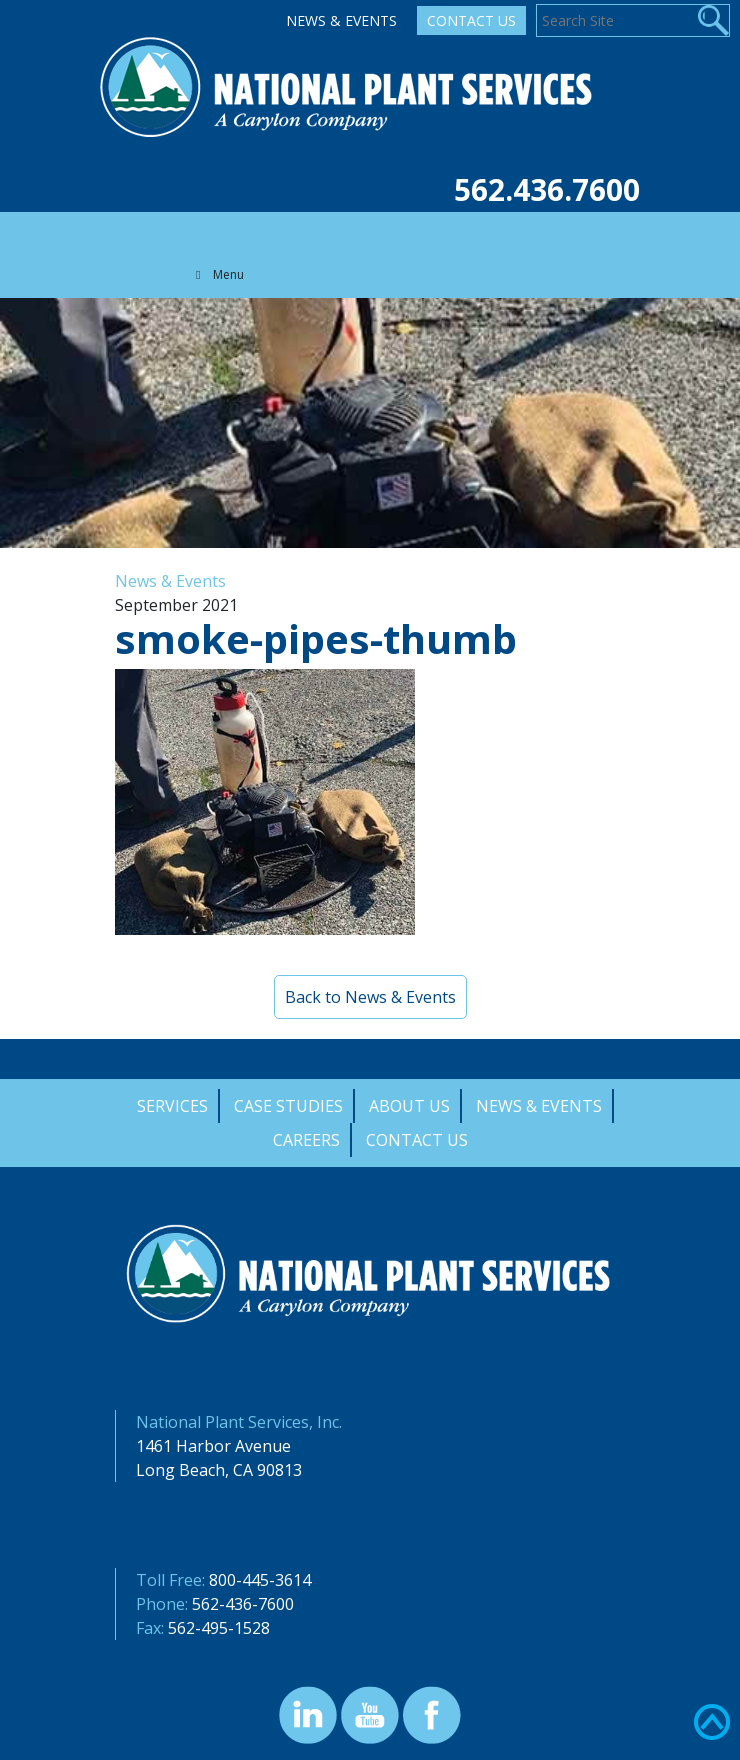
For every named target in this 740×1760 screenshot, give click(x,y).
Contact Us (471, 20)
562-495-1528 (219, 1628)
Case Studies (288, 1106)
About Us (409, 1106)
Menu (218, 274)
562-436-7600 (243, 1604)
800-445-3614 (260, 1580)
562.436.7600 (547, 189)
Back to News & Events (370, 997)
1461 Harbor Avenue (213, 1446)
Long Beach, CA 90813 (219, 1470)
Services (172, 1106)
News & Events (341, 20)
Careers (306, 1140)
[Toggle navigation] (199, 232)
